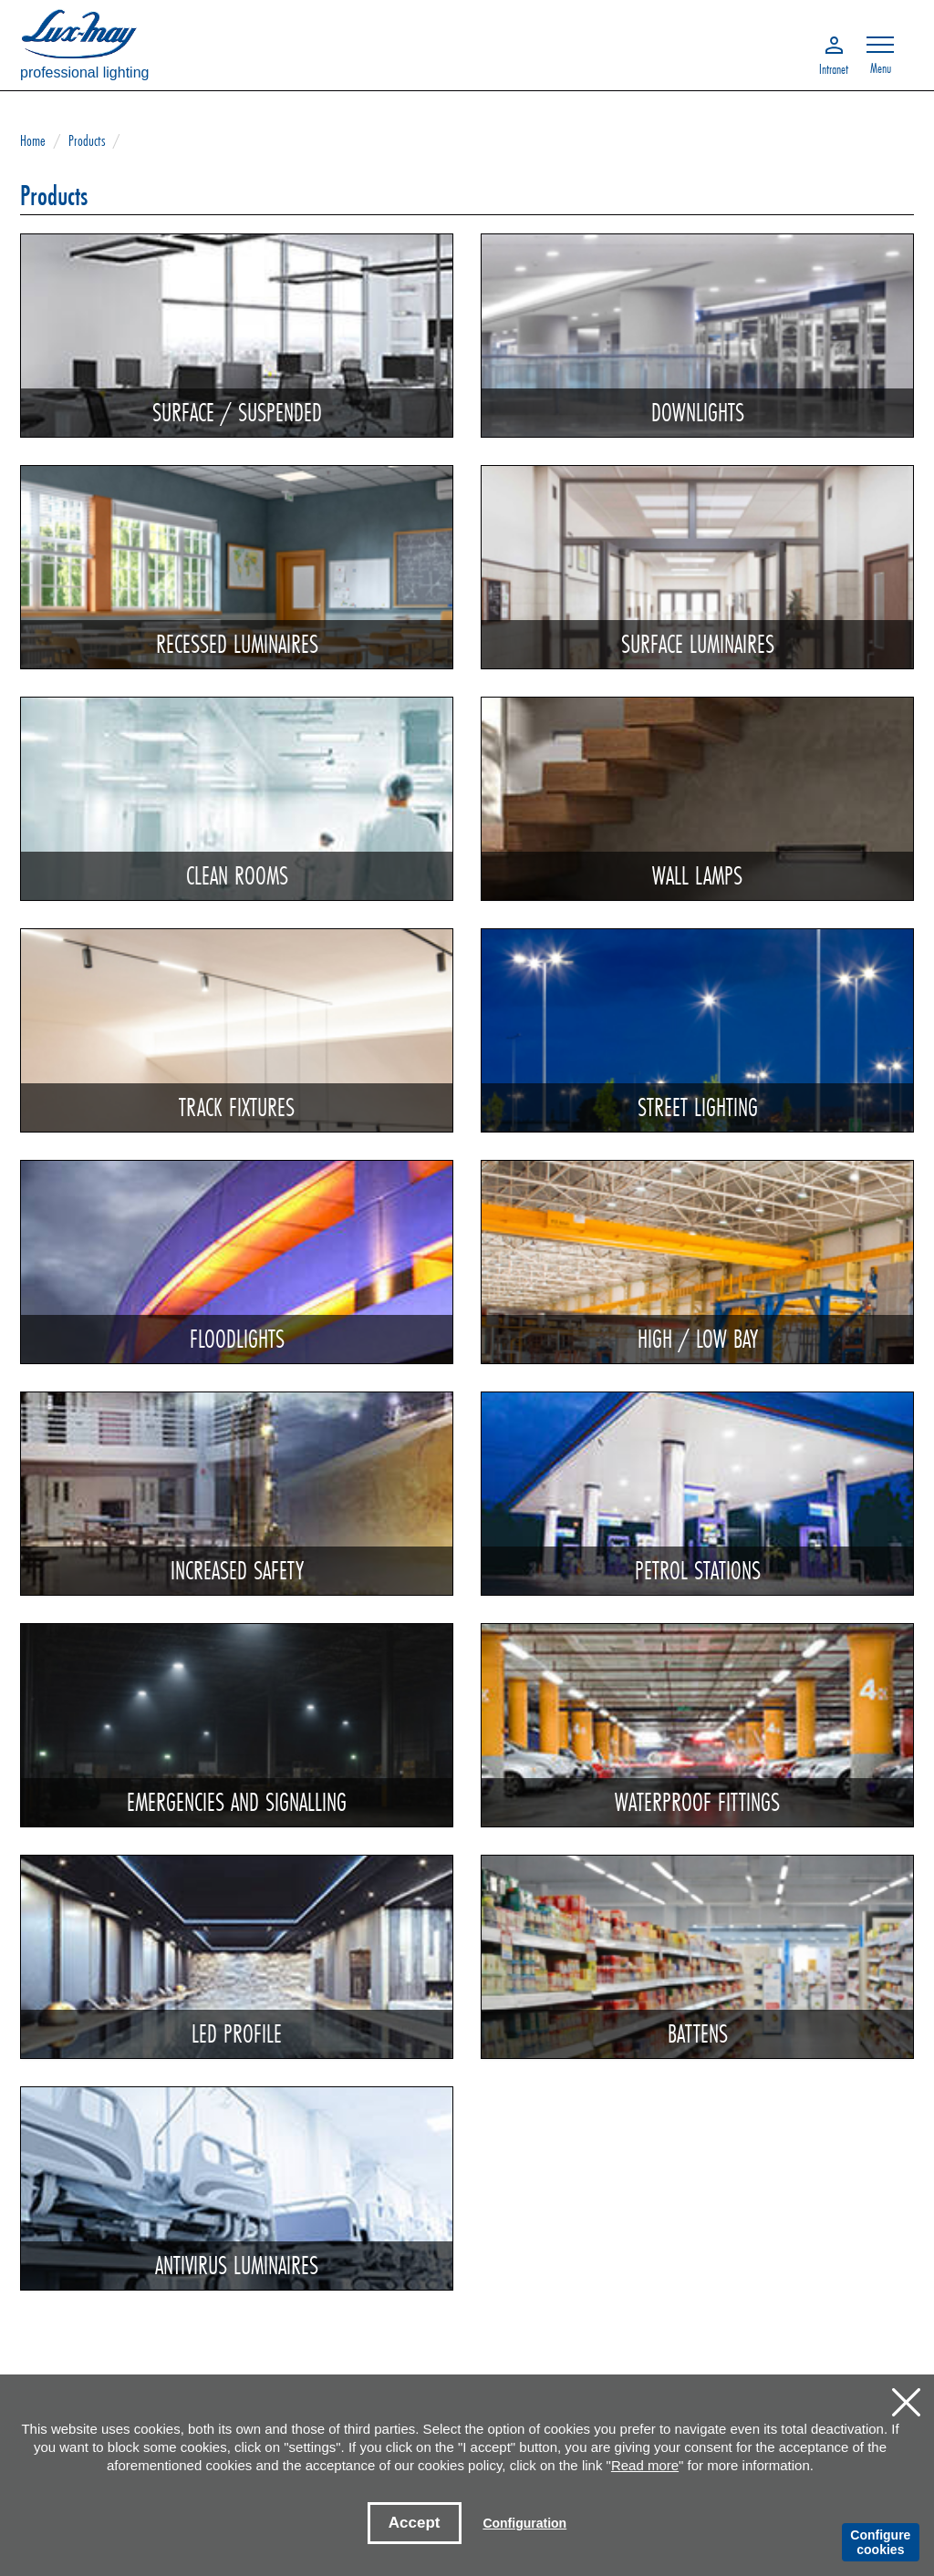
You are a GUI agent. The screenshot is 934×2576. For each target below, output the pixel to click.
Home (33, 139)
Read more (645, 2465)
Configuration (524, 2523)
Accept (415, 2522)
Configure (880, 2542)
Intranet (833, 67)
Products (86, 139)
